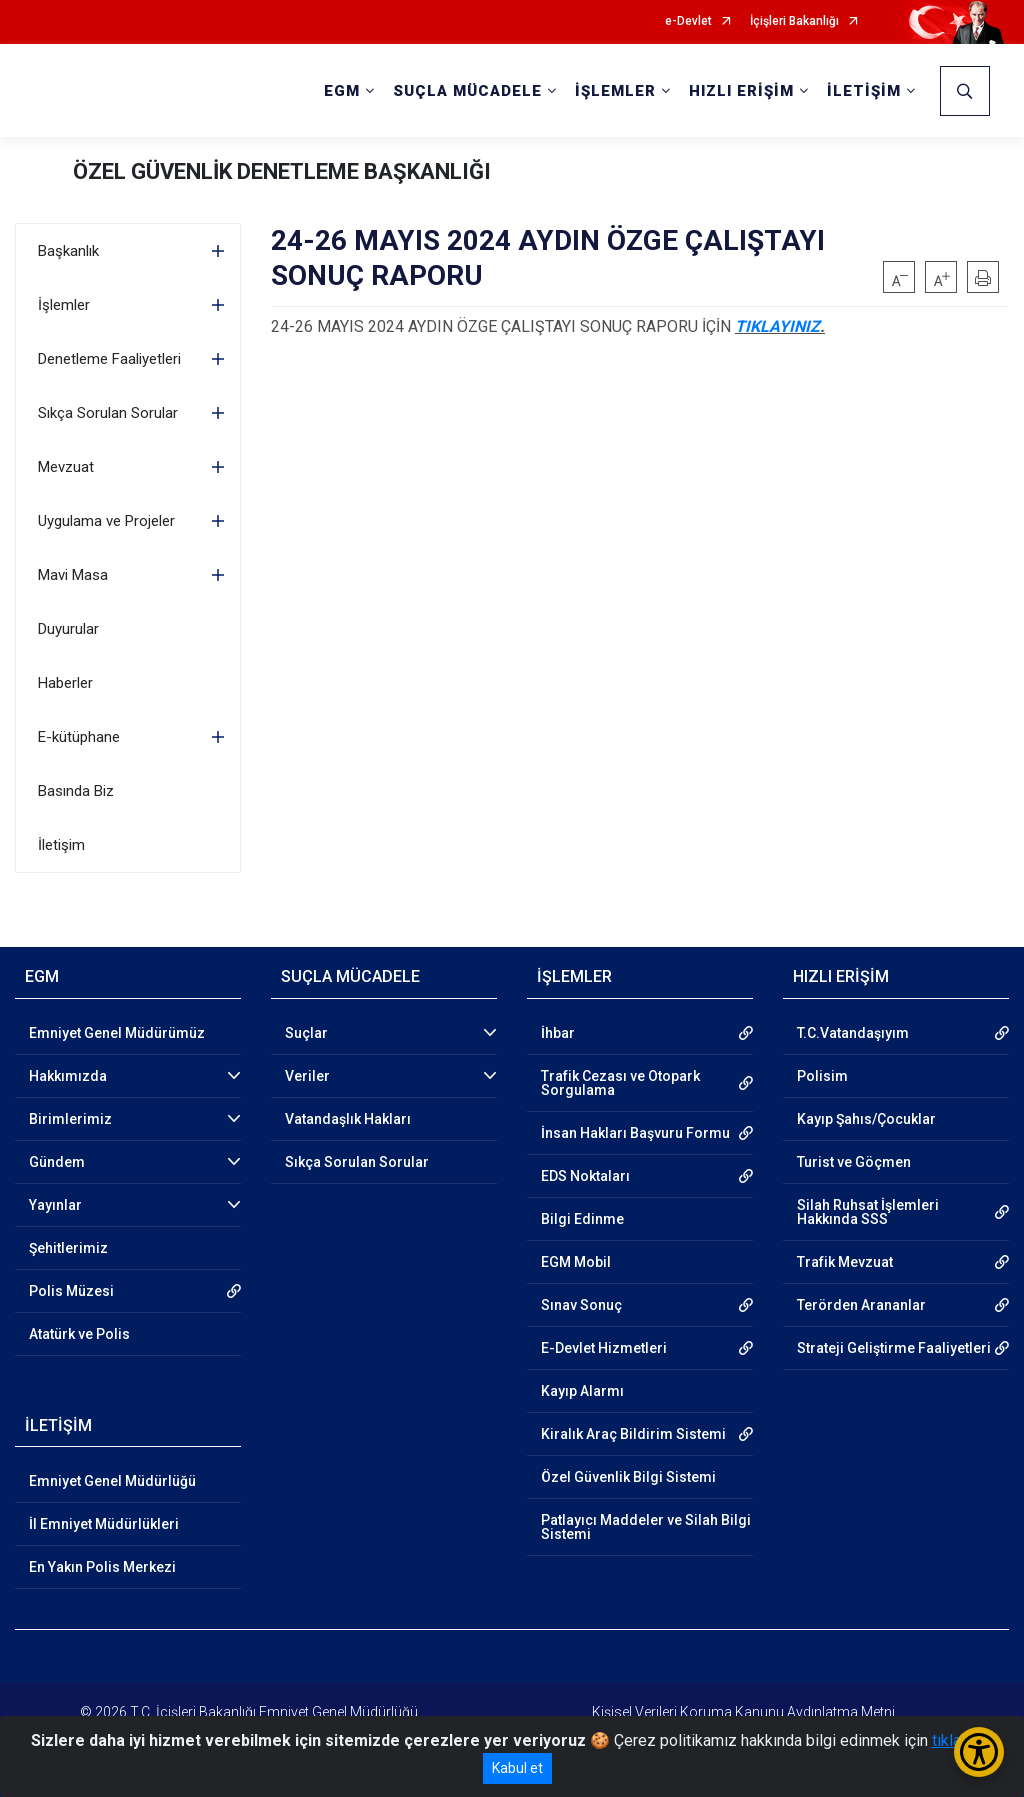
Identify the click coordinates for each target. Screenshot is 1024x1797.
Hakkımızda (68, 1076)
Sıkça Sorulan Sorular (108, 413)
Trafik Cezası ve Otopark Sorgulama (620, 1083)
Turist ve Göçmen (854, 1162)
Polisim (822, 1076)
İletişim (61, 845)
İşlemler (64, 305)
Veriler (307, 1076)
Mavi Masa (73, 575)
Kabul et (517, 1768)
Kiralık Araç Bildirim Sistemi (633, 1434)
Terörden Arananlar (861, 1305)
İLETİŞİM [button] (864, 91)
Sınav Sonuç (581, 1305)
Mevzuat (66, 467)
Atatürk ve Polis (79, 1334)
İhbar (558, 1033)
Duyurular (68, 629)
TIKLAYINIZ (777, 326)
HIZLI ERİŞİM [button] (741, 91)
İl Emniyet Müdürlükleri (104, 1524)
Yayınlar (55, 1205)
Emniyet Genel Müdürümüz (117, 1033)
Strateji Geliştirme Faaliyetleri (894, 1348)
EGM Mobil (576, 1262)
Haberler (65, 683)
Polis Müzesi (71, 1291)
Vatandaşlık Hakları (348, 1119)
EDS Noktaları (585, 1176)
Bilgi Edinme (582, 1219)
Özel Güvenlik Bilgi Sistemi (628, 1477)
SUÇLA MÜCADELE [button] (467, 91)
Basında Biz (76, 791)
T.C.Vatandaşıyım (853, 1033)
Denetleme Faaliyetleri (109, 359)
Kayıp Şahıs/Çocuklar (866, 1119)
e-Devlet (688, 21)
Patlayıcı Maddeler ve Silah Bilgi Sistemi (646, 1527)
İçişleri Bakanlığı (794, 21)
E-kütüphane (79, 737)
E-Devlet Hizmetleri (604, 1348)
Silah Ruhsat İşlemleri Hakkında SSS (868, 1212)
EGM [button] (342, 91)
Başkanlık (68, 251)
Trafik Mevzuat (845, 1262)
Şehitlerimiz (68, 1248)
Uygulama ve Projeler (106, 521)
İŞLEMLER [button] (615, 91)
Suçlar (306, 1033)
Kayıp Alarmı (582, 1391)
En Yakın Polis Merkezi (102, 1567)
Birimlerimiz (70, 1119)
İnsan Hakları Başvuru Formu (635, 1133)
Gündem (57, 1162)
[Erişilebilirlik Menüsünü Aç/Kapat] (979, 1752)
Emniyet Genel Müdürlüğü (112, 1481)
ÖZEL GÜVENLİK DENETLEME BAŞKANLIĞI (282, 171)
